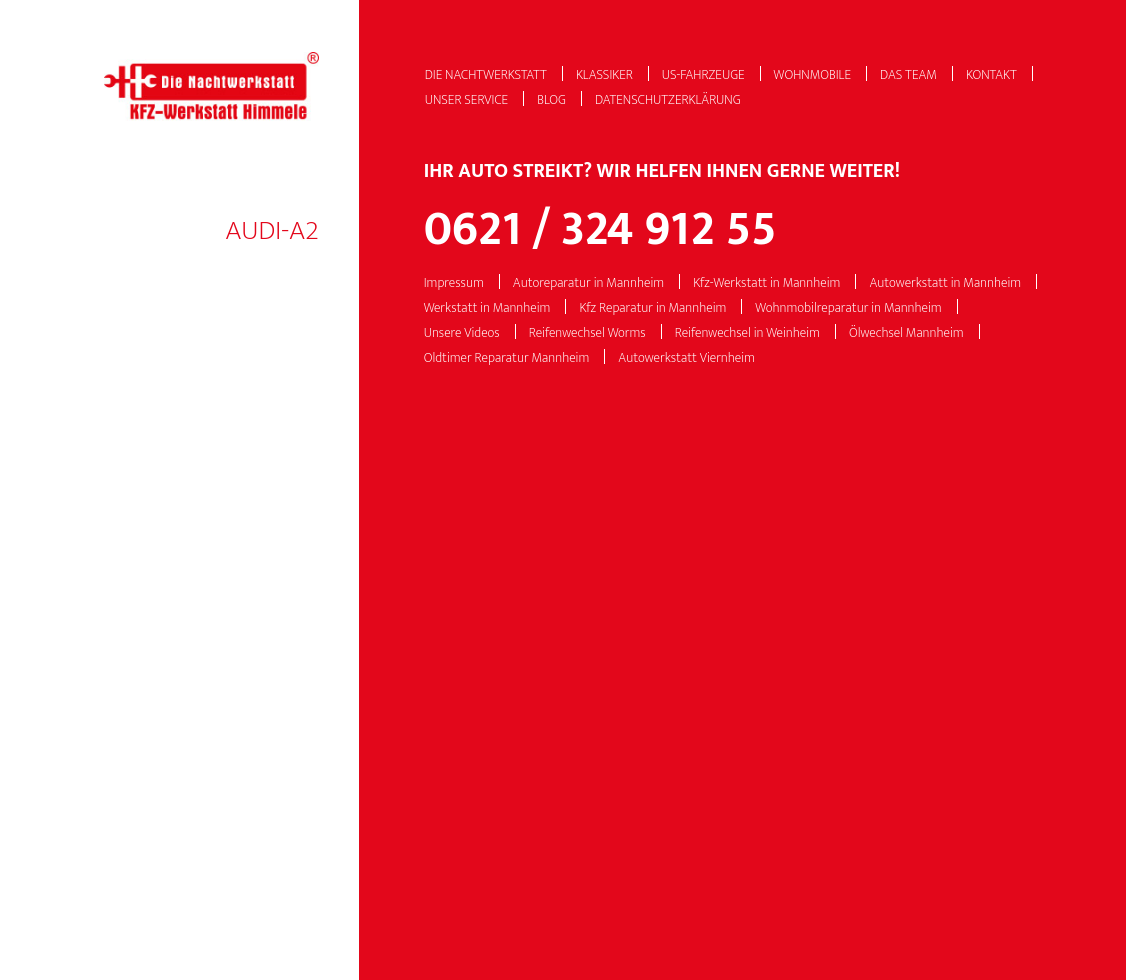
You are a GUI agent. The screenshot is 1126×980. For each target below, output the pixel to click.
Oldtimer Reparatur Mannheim (507, 358)
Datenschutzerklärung (668, 100)
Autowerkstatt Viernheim (686, 358)
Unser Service (467, 100)
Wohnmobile (812, 75)
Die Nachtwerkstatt (486, 75)
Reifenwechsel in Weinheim (747, 333)
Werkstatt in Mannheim (487, 308)
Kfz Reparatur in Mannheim (652, 308)
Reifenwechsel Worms (587, 333)
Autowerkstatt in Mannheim (945, 283)
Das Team (908, 75)
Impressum (454, 283)
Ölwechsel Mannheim (906, 333)
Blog (551, 100)
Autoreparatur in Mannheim (588, 283)
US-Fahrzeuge (703, 75)
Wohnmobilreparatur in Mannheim (848, 308)
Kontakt (991, 75)
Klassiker (604, 75)
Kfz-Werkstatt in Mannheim (766, 283)
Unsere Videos (462, 333)
